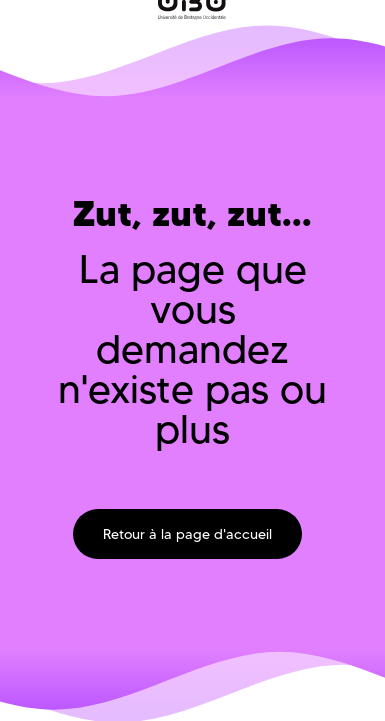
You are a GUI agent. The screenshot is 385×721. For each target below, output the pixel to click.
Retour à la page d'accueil (187, 534)
